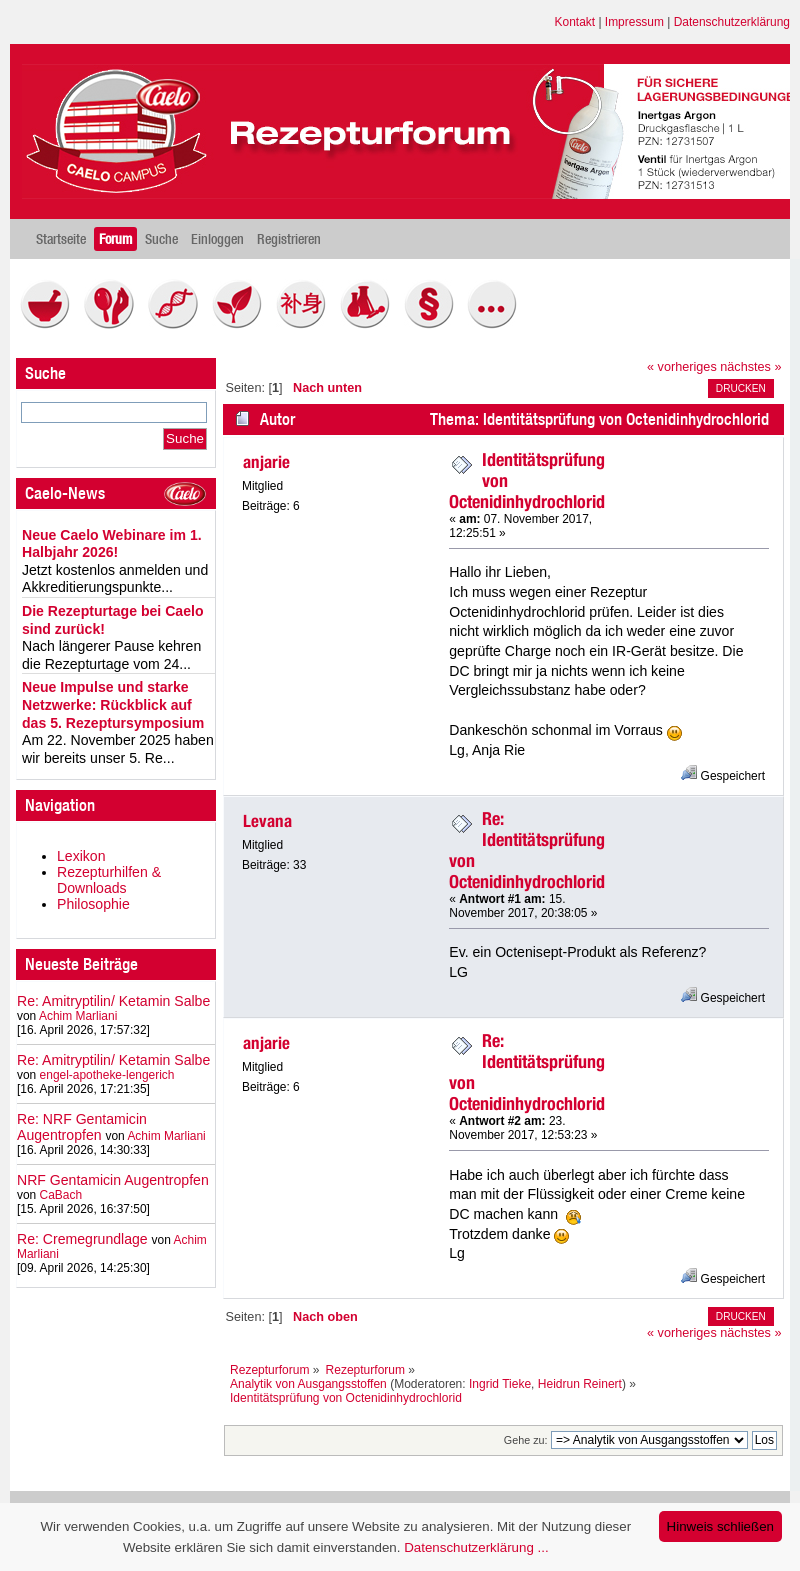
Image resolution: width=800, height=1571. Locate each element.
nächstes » (750, 367)
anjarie (266, 462)
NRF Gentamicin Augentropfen (113, 1180)
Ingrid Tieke (500, 1384)
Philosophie (93, 904)
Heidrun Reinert (580, 1384)
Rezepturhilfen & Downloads (109, 880)
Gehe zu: (526, 1440)
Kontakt (575, 22)
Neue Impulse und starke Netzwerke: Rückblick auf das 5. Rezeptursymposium (113, 704)
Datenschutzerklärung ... (476, 1547)
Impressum (634, 22)
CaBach (61, 1195)
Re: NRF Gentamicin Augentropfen (82, 1127)
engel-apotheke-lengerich (107, 1075)
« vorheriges (682, 367)
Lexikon (81, 856)
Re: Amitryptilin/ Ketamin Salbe (113, 1001)
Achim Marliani (78, 1016)
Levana (267, 821)
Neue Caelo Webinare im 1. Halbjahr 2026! (112, 544)
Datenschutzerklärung (732, 22)
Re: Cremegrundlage (82, 1239)
